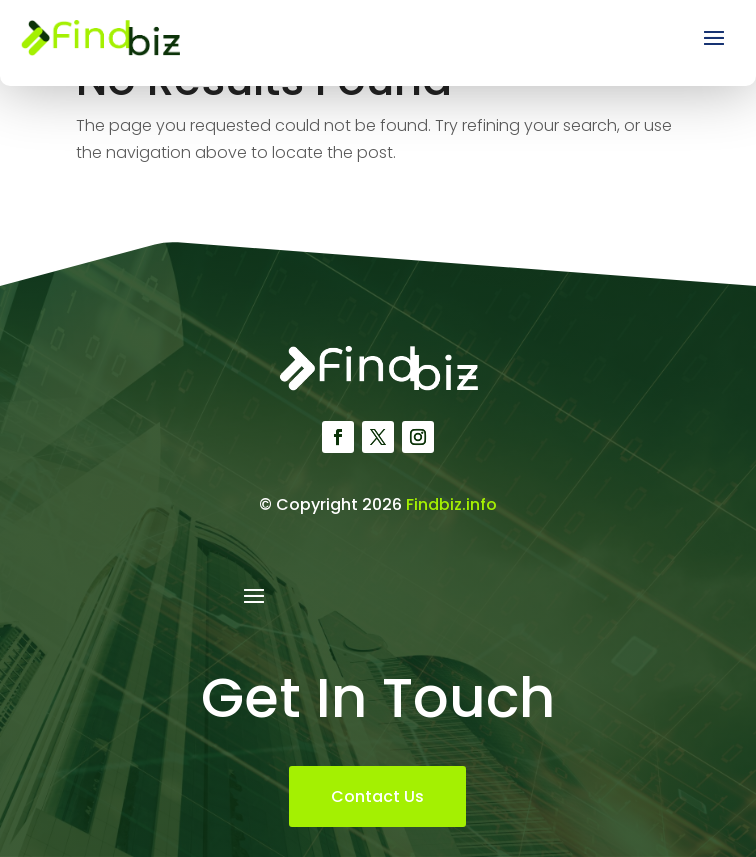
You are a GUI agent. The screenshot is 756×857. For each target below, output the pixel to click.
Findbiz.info (451, 504)
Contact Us (377, 796)
